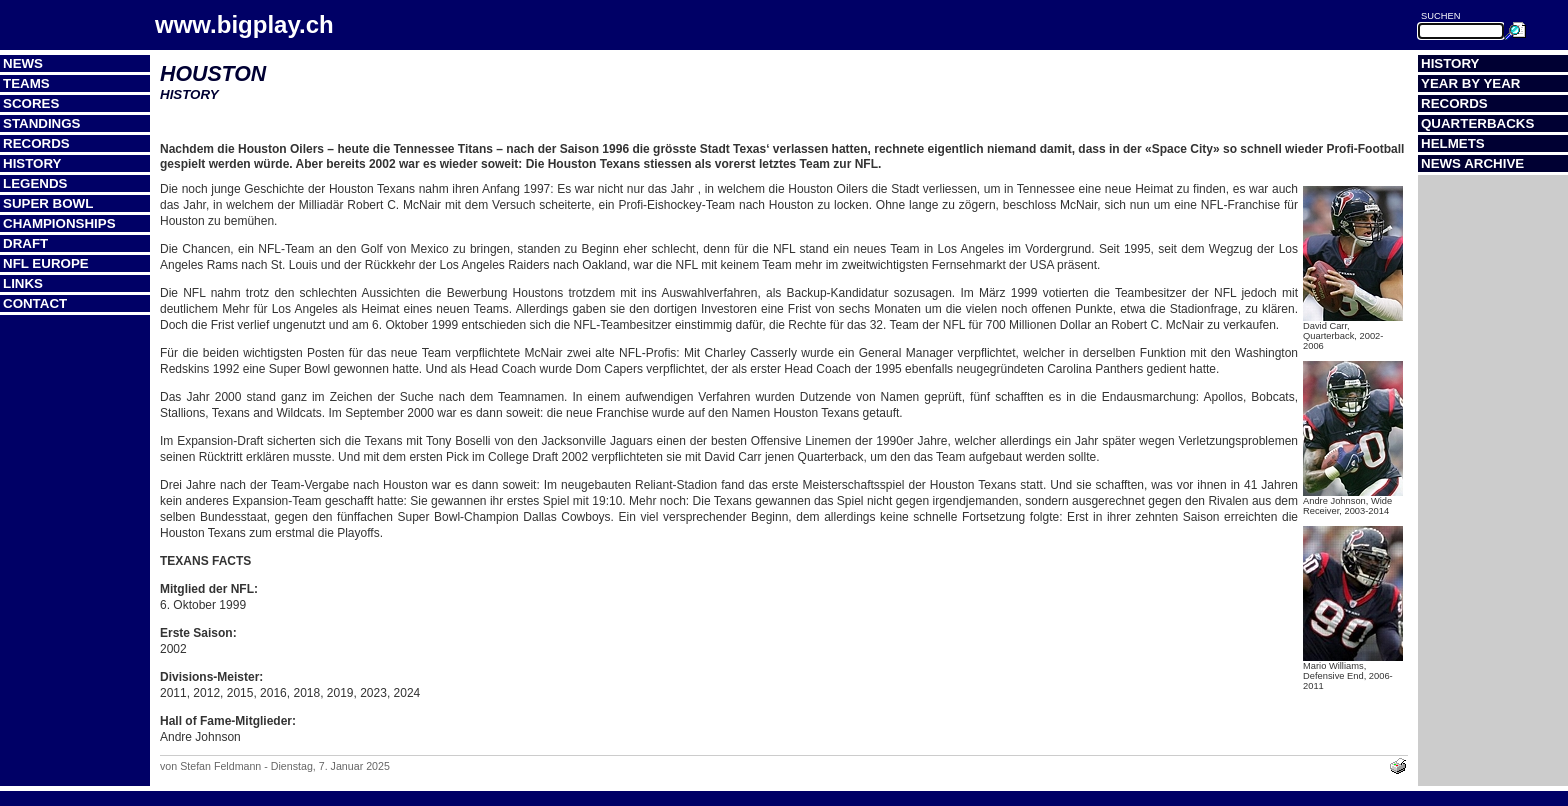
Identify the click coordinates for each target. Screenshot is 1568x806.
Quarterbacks (1477, 123)
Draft (25, 243)
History (32, 163)
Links (23, 283)
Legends (35, 183)
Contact (35, 303)
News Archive (1472, 163)
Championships (59, 223)
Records (36, 143)
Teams (26, 83)
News (23, 63)
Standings (42, 123)
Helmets (1453, 143)
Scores (31, 103)
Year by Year (1471, 83)
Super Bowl (48, 203)
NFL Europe (46, 263)
